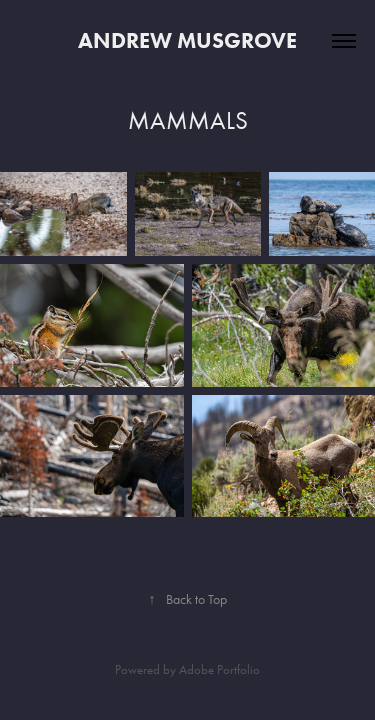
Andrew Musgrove (187, 40)
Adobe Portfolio (219, 669)
